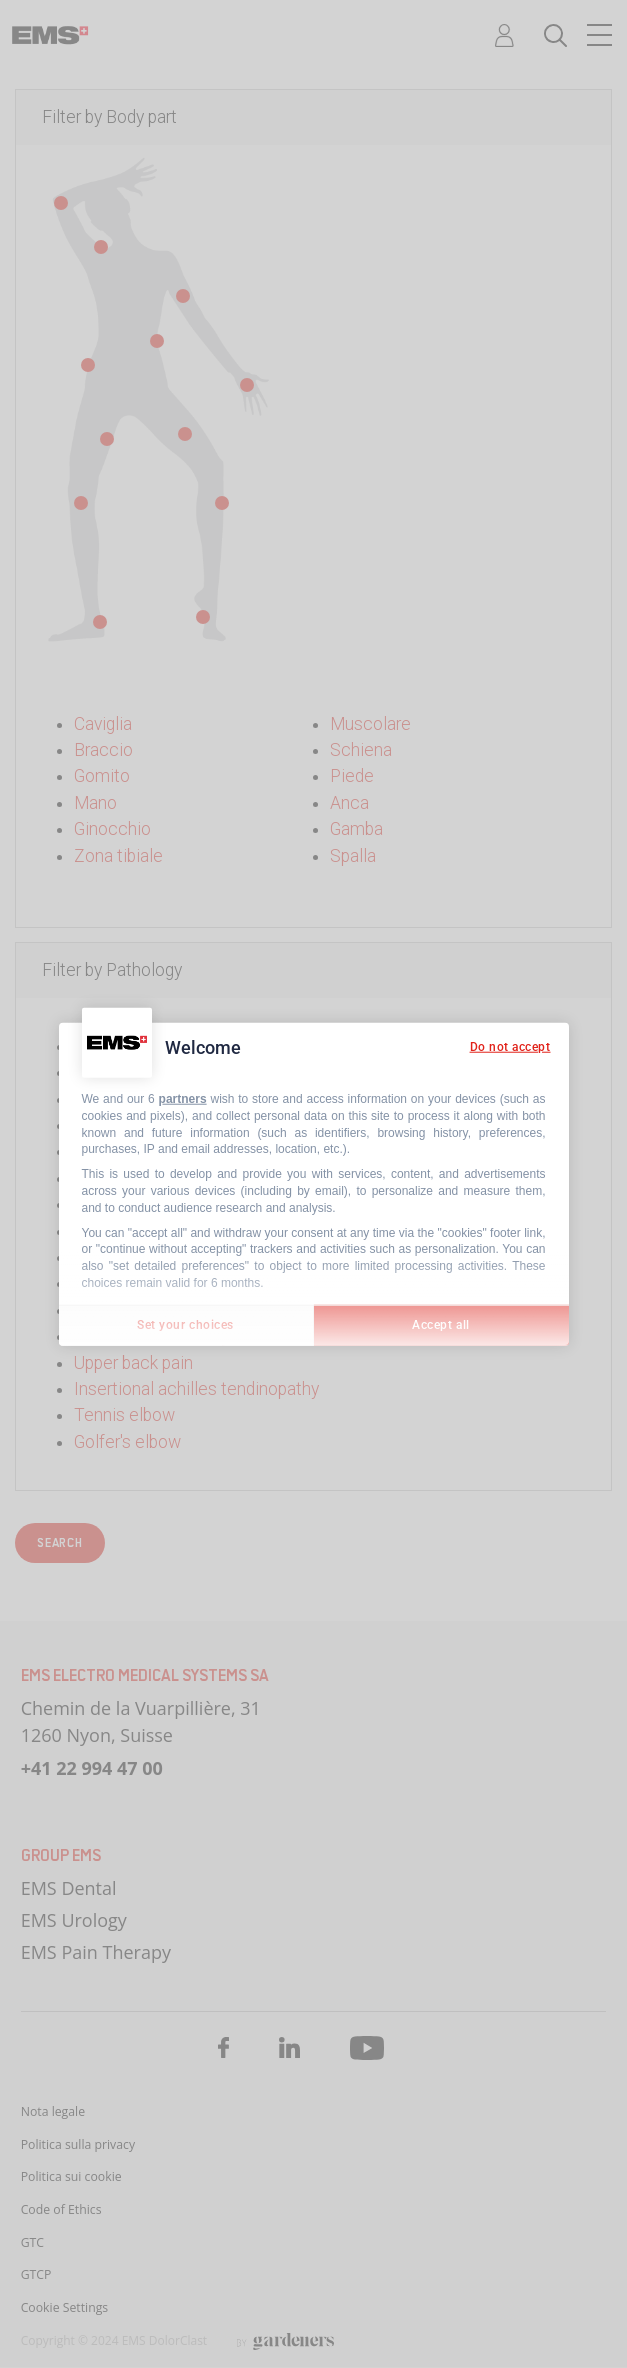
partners (183, 1099)
